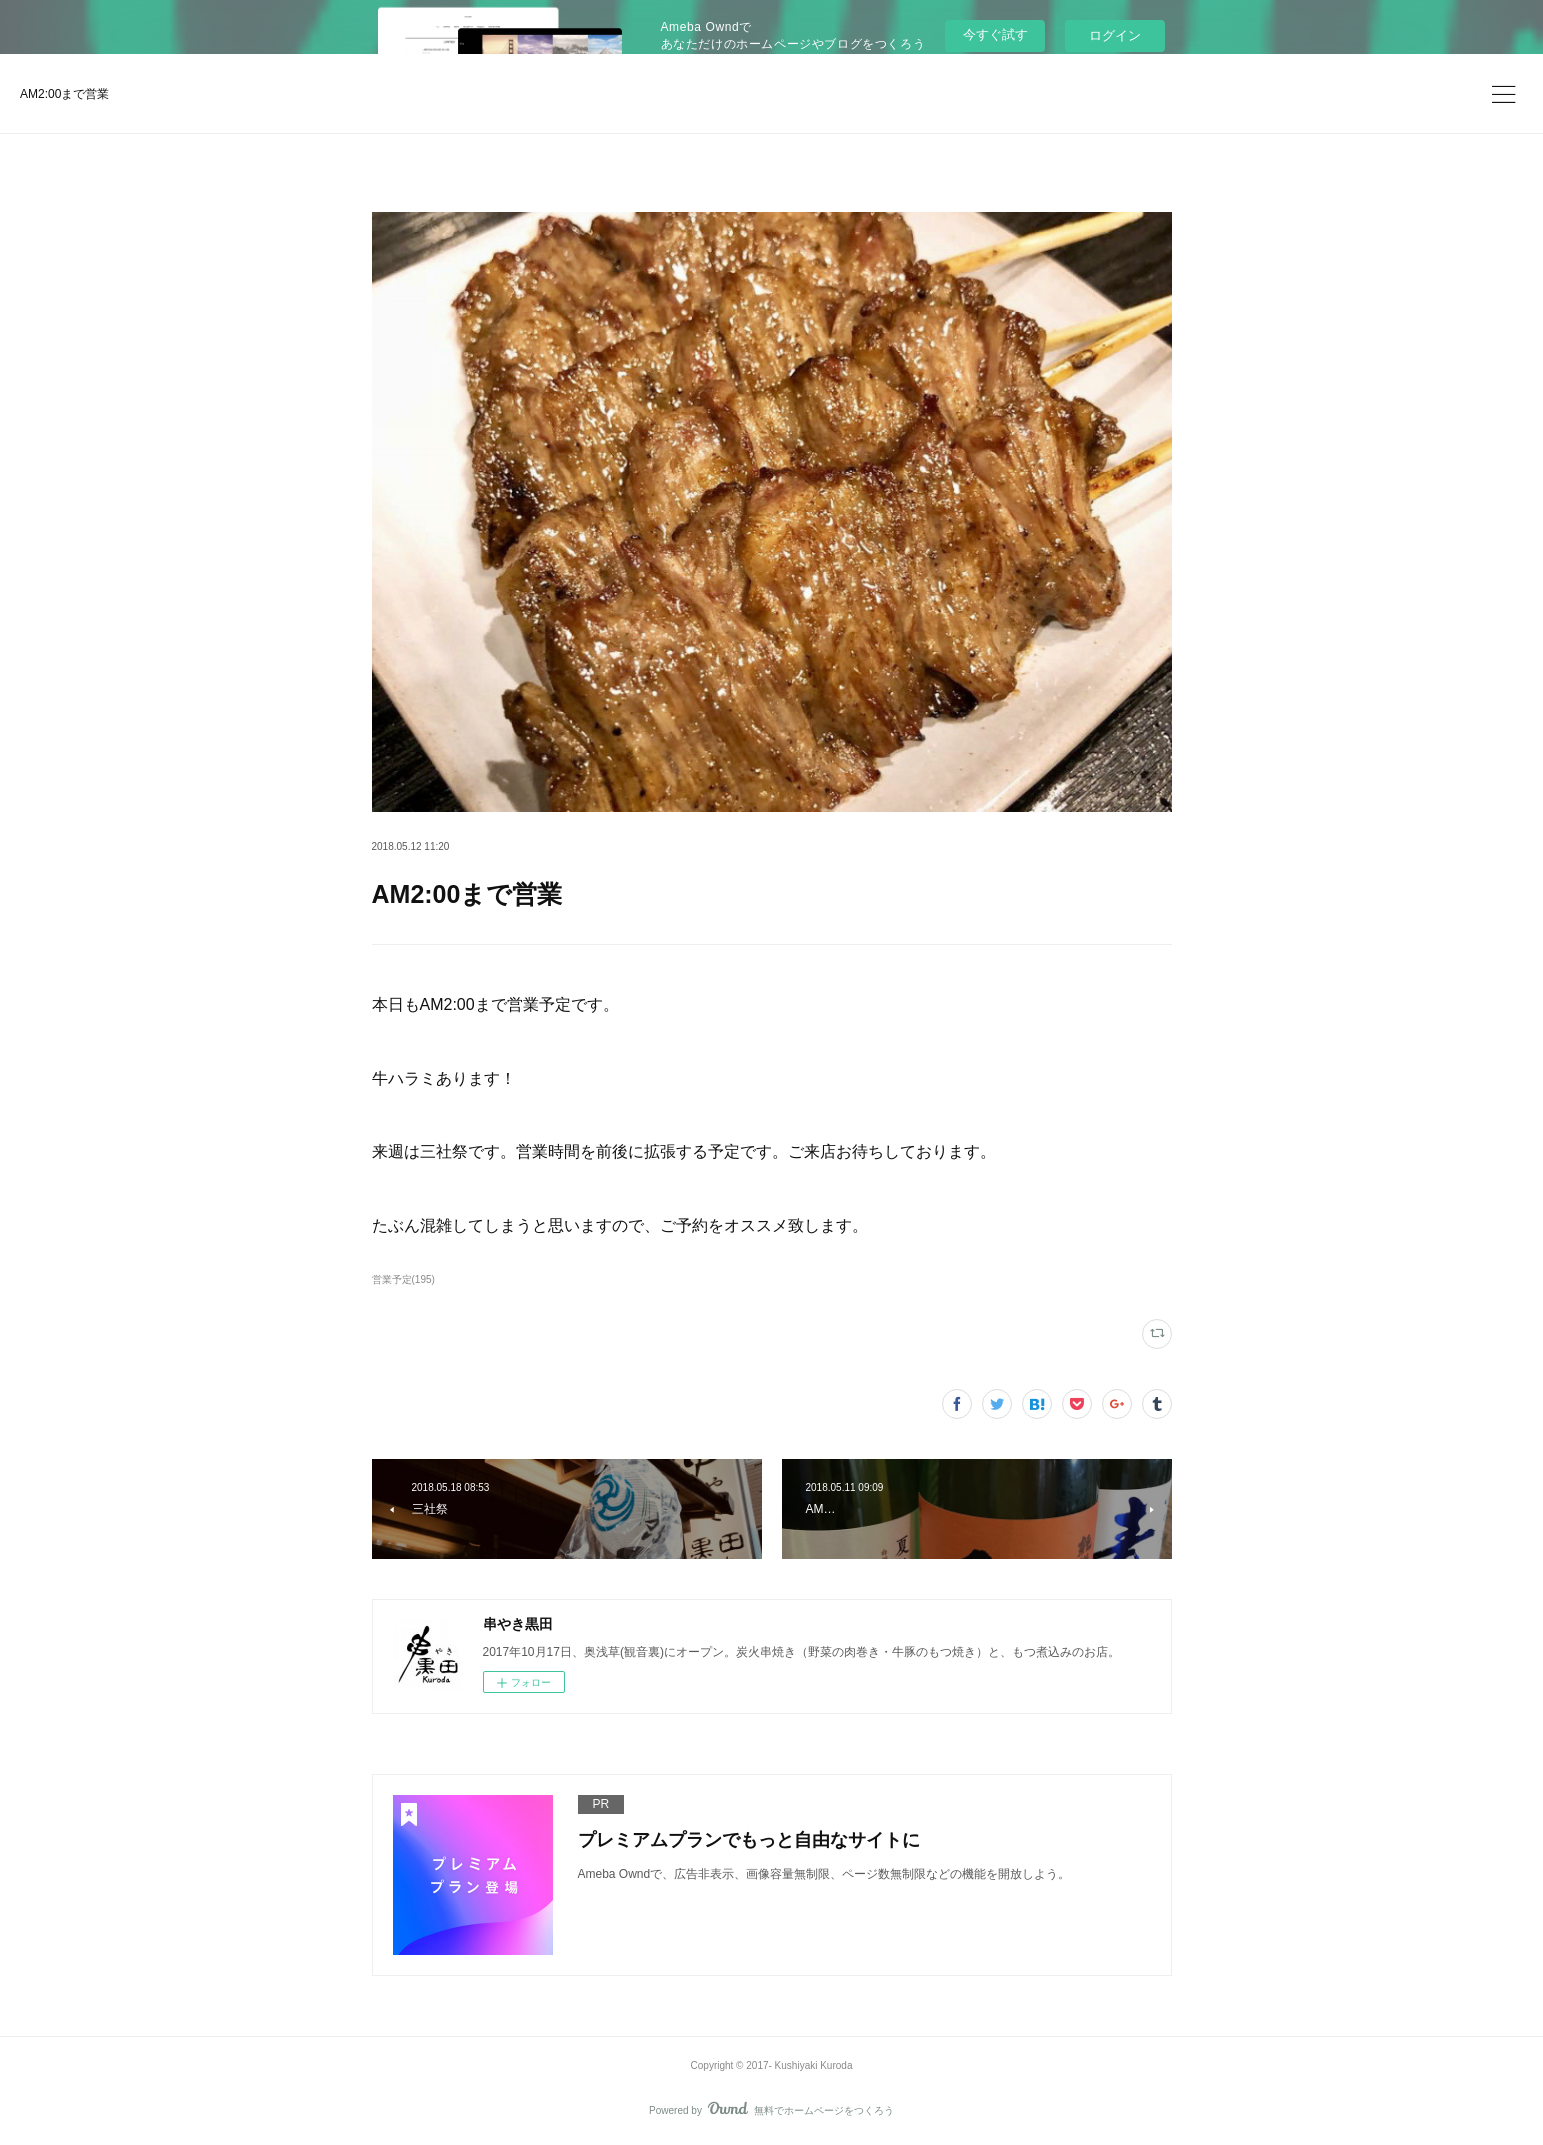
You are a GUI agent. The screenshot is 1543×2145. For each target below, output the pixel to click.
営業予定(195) (403, 1279)
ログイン (1115, 35)
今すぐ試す (995, 34)
